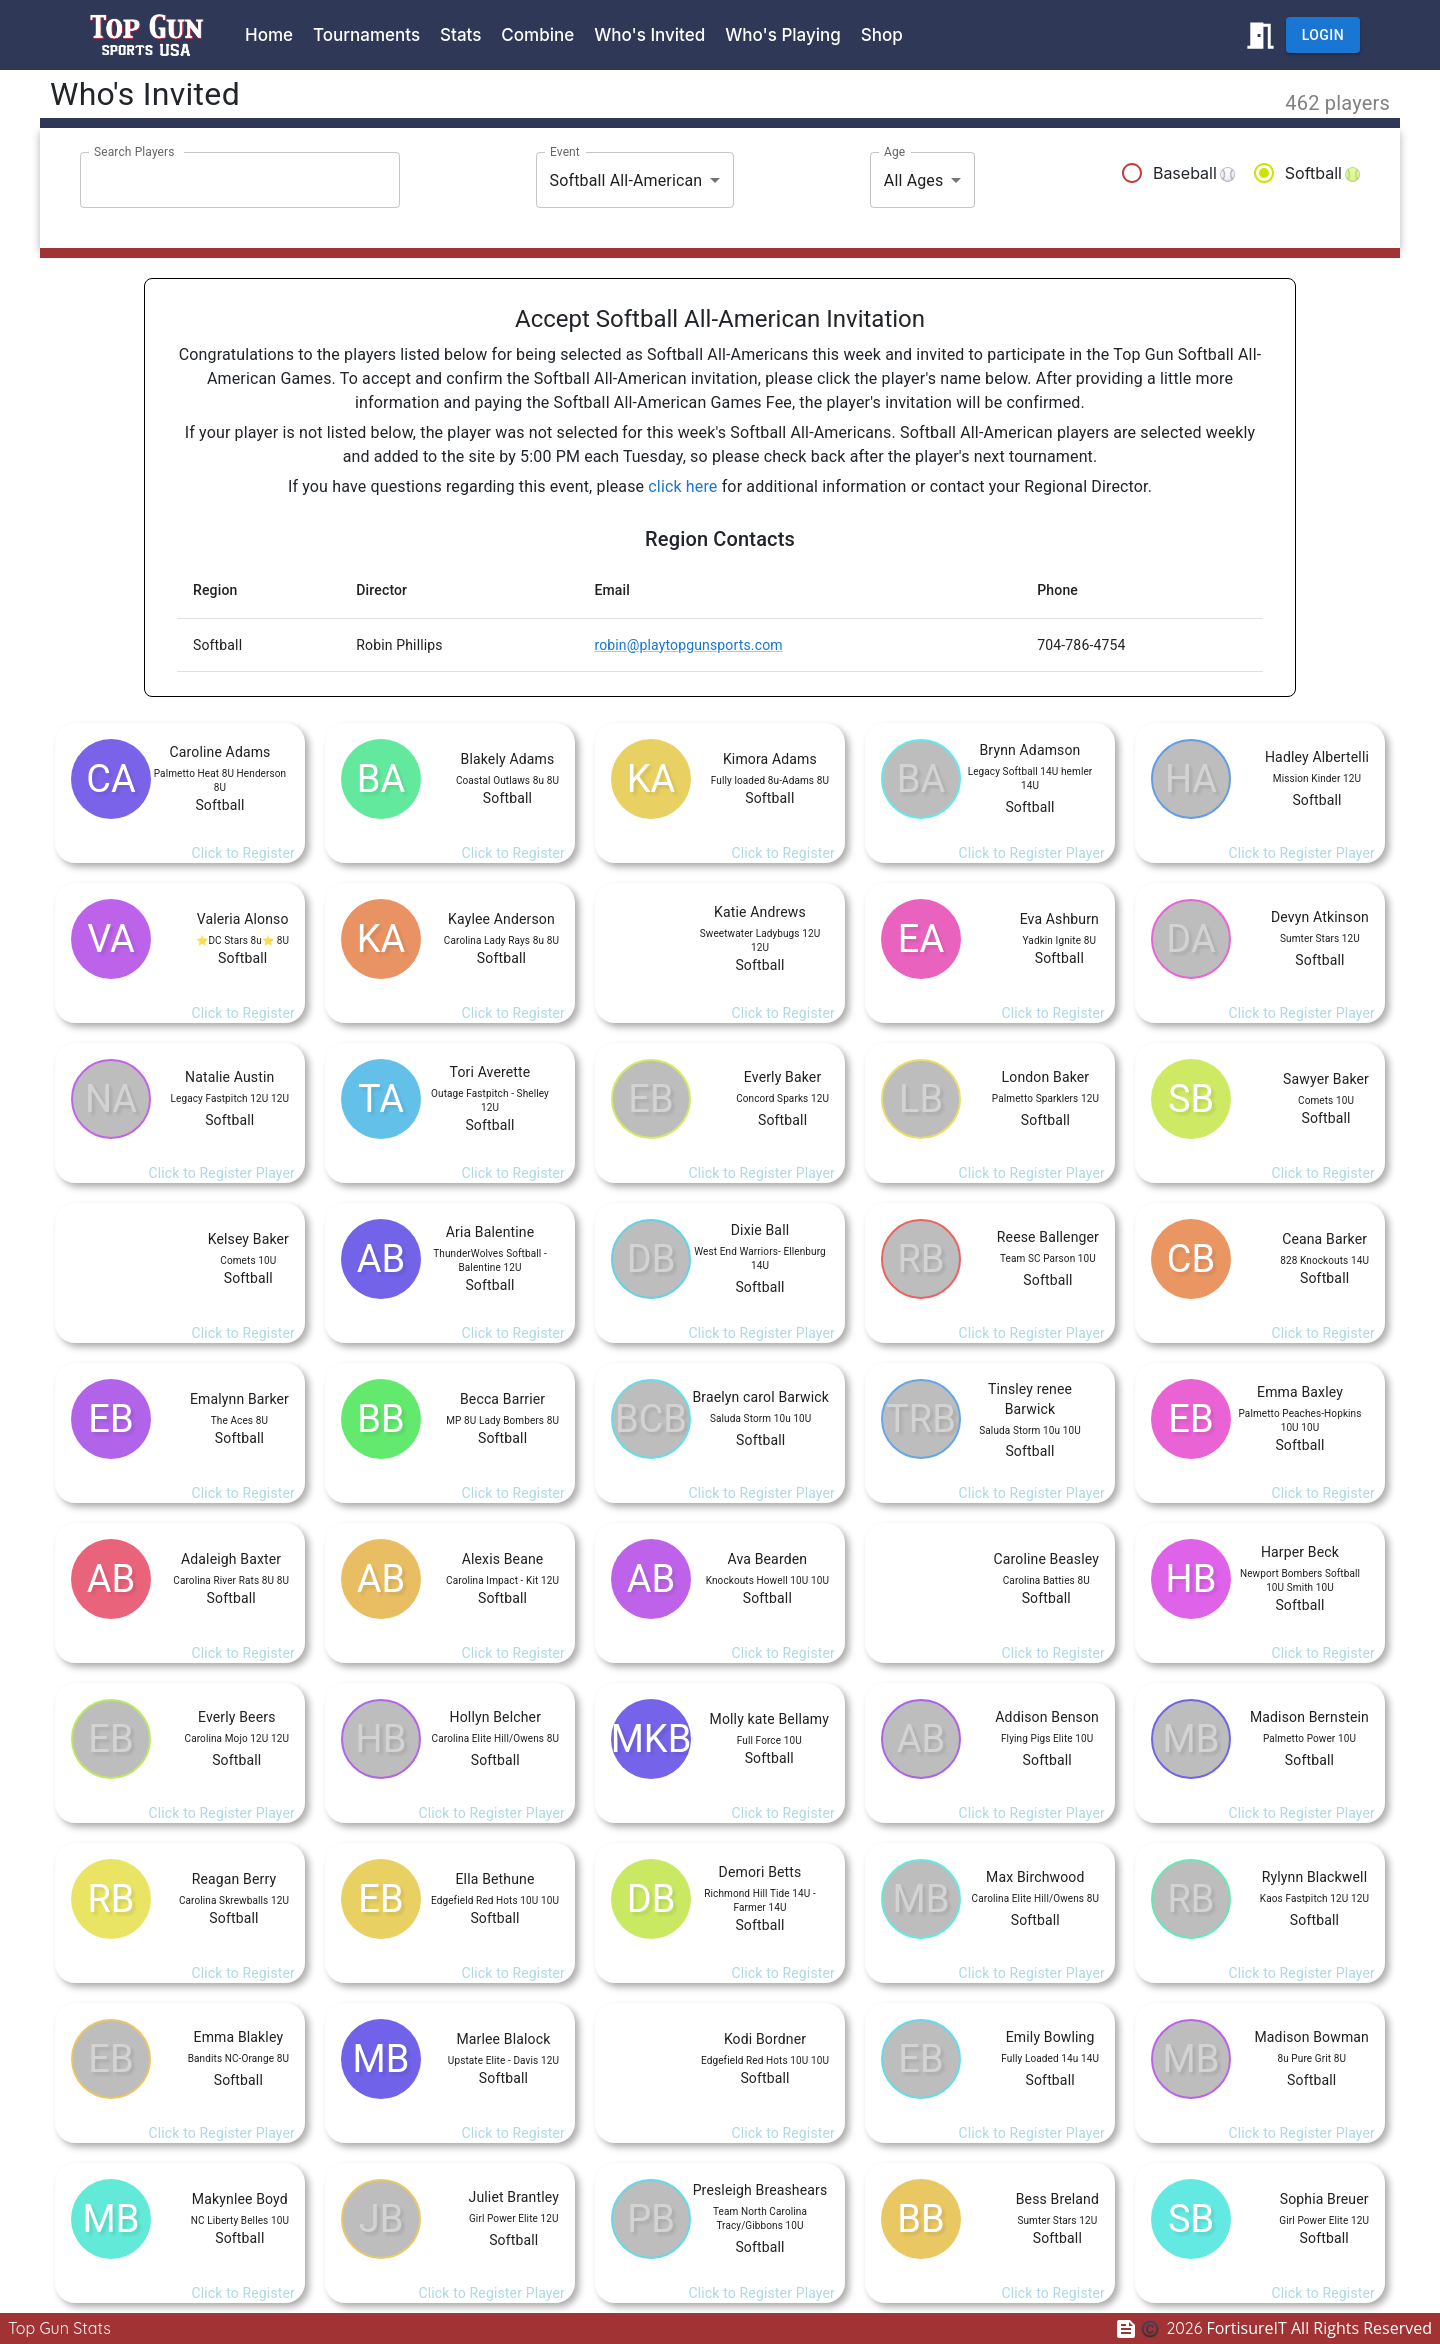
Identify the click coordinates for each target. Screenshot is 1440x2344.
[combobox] (225, 180)
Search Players (134, 152)
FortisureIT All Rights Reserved (1299, 2328)
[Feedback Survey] (1130, 2328)
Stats (460, 35)
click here (682, 486)
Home (269, 35)
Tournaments (366, 35)
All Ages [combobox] (914, 180)
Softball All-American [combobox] (626, 180)
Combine (537, 35)
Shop (882, 35)
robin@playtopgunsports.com (688, 645)
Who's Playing (783, 35)
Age (894, 152)
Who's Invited (649, 35)
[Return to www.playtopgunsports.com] (1260, 35)
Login (1323, 35)
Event (565, 152)
